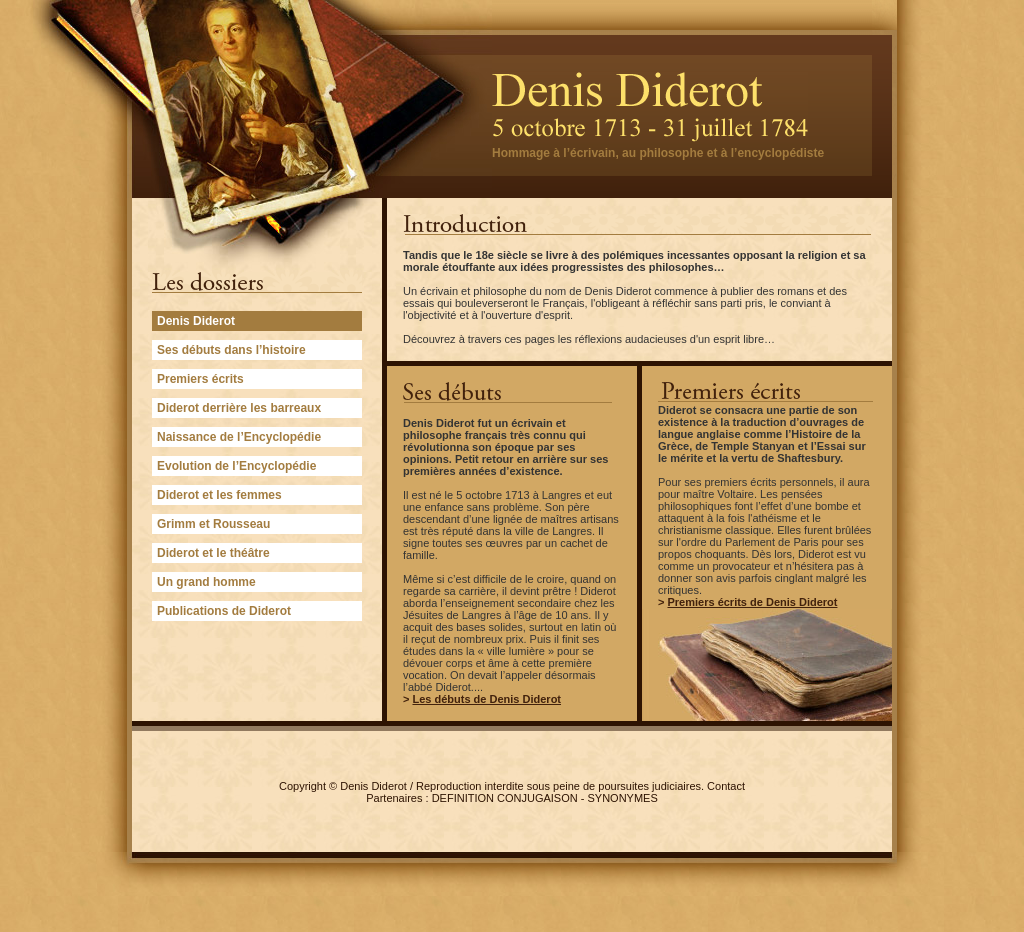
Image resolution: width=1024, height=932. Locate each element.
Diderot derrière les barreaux (239, 408)
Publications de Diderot (224, 611)
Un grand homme (206, 582)
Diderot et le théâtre (213, 553)
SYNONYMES (623, 798)
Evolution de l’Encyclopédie (236, 466)
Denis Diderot (373, 786)
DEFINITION (463, 798)
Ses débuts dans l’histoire (231, 350)
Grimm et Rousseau (213, 524)
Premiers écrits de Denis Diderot (752, 602)
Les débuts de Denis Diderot (486, 699)
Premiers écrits (200, 379)
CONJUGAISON (537, 798)
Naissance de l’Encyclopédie (239, 437)
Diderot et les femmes (219, 495)
